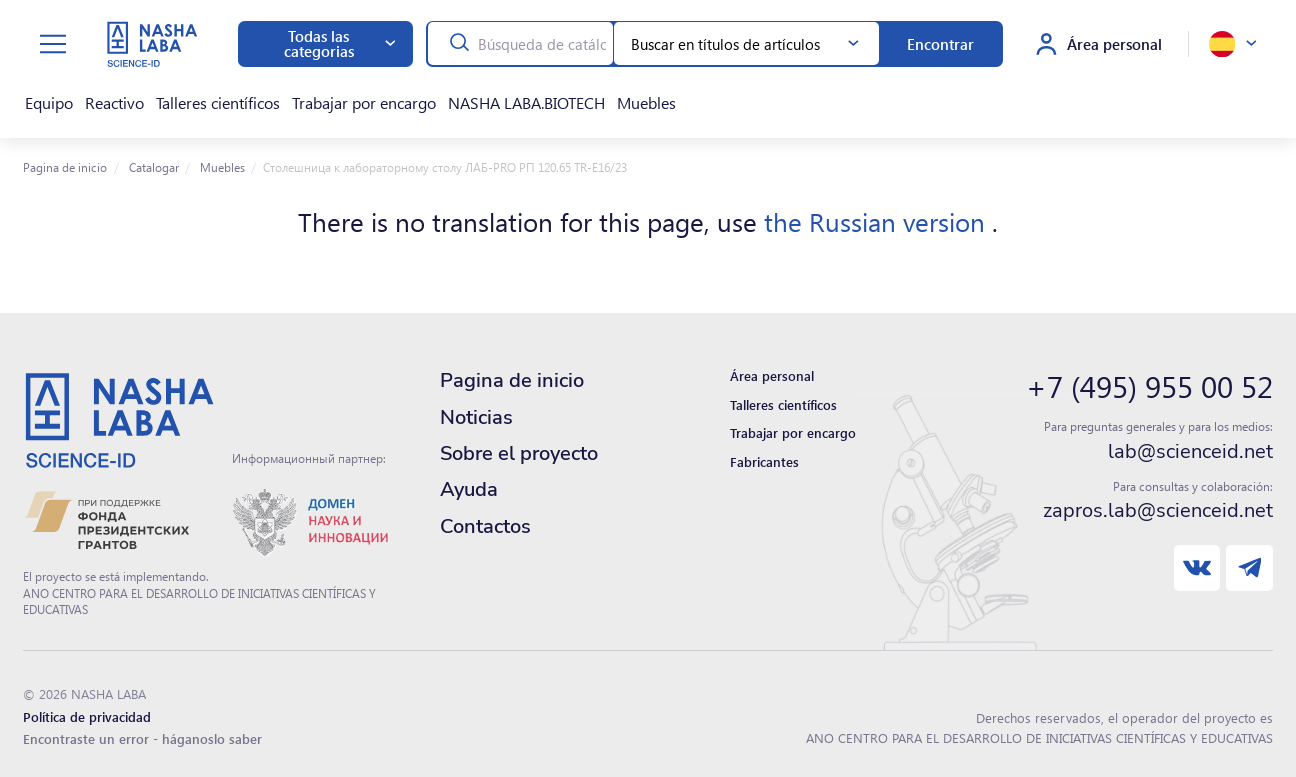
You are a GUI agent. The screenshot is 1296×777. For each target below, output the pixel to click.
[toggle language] (1232, 44)
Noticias (476, 407)
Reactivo (101, 97)
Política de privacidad (87, 706)
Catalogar (152, 156)
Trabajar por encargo (333, 97)
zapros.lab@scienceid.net (1158, 501)
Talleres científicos (197, 97)
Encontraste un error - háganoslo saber (142, 728)
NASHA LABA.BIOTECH (485, 97)
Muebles (596, 97)
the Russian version (878, 211)
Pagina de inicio (65, 156)
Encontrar (940, 44)
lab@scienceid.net (1190, 442)
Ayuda (469, 479)
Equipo (43, 97)
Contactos (485, 516)
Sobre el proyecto (519, 443)
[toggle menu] (53, 44)
